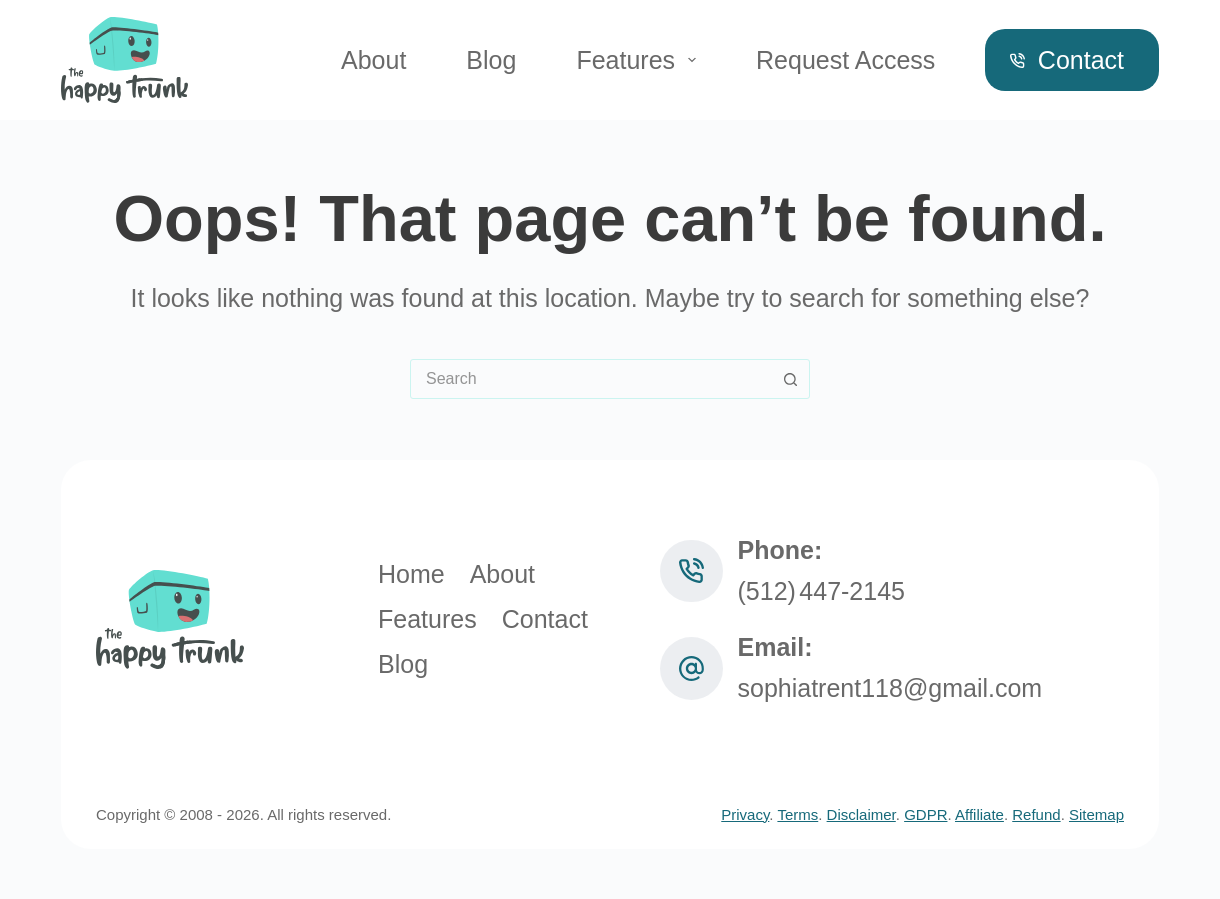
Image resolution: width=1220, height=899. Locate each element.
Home (411, 574)
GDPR (925, 814)
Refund (1036, 814)
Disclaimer (861, 814)
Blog (491, 60)
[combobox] (591, 379)
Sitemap (1096, 814)
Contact (1067, 60)
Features (640, 60)
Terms (797, 814)
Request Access (845, 60)
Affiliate (979, 814)
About (373, 60)
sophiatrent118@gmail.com (890, 688)
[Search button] (790, 379)
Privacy (745, 814)
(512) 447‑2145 (822, 591)
